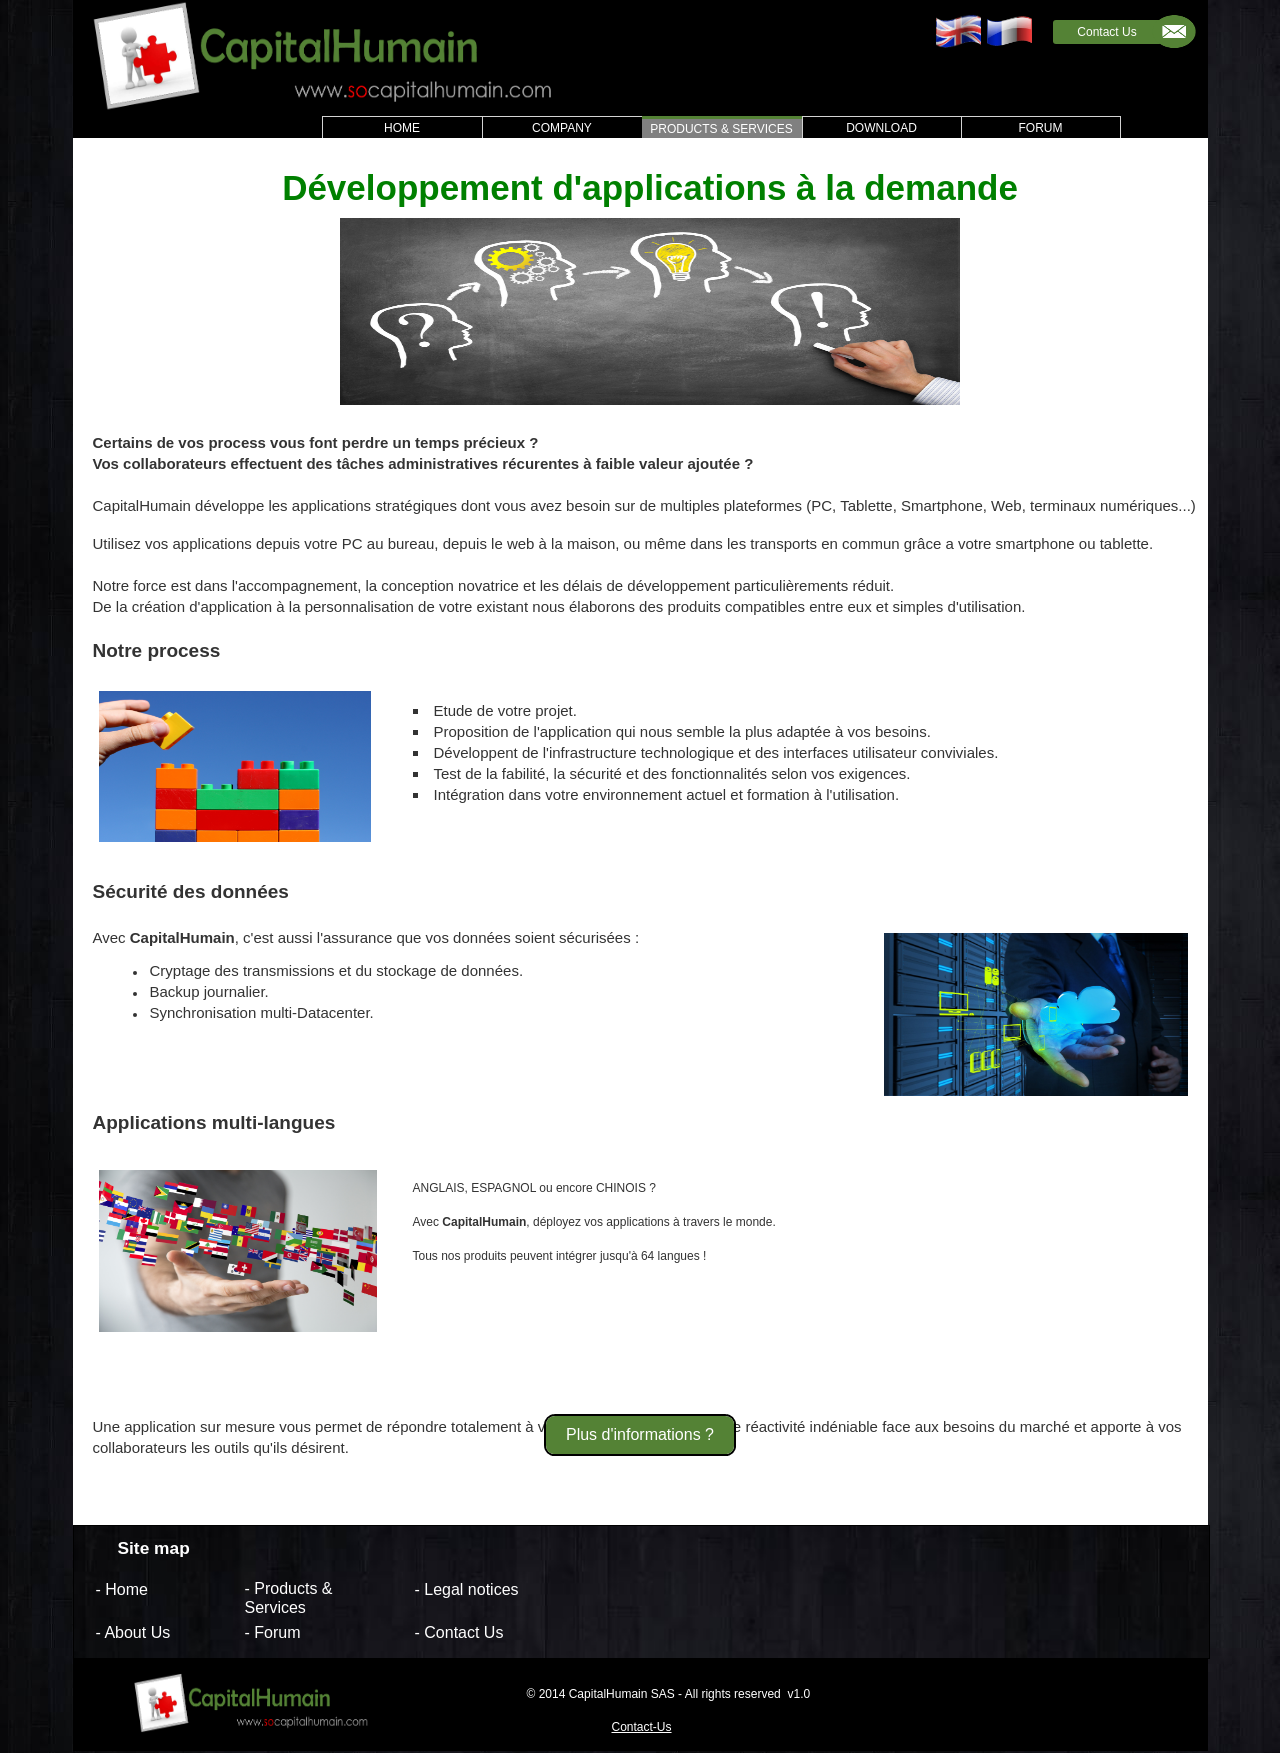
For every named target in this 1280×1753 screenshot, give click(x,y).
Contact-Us (642, 1727)
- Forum (273, 1632)
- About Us (133, 1632)
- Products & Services (289, 1598)
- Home (122, 1588)
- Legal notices (467, 1588)
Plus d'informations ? (640, 1434)
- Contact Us (459, 1632)
